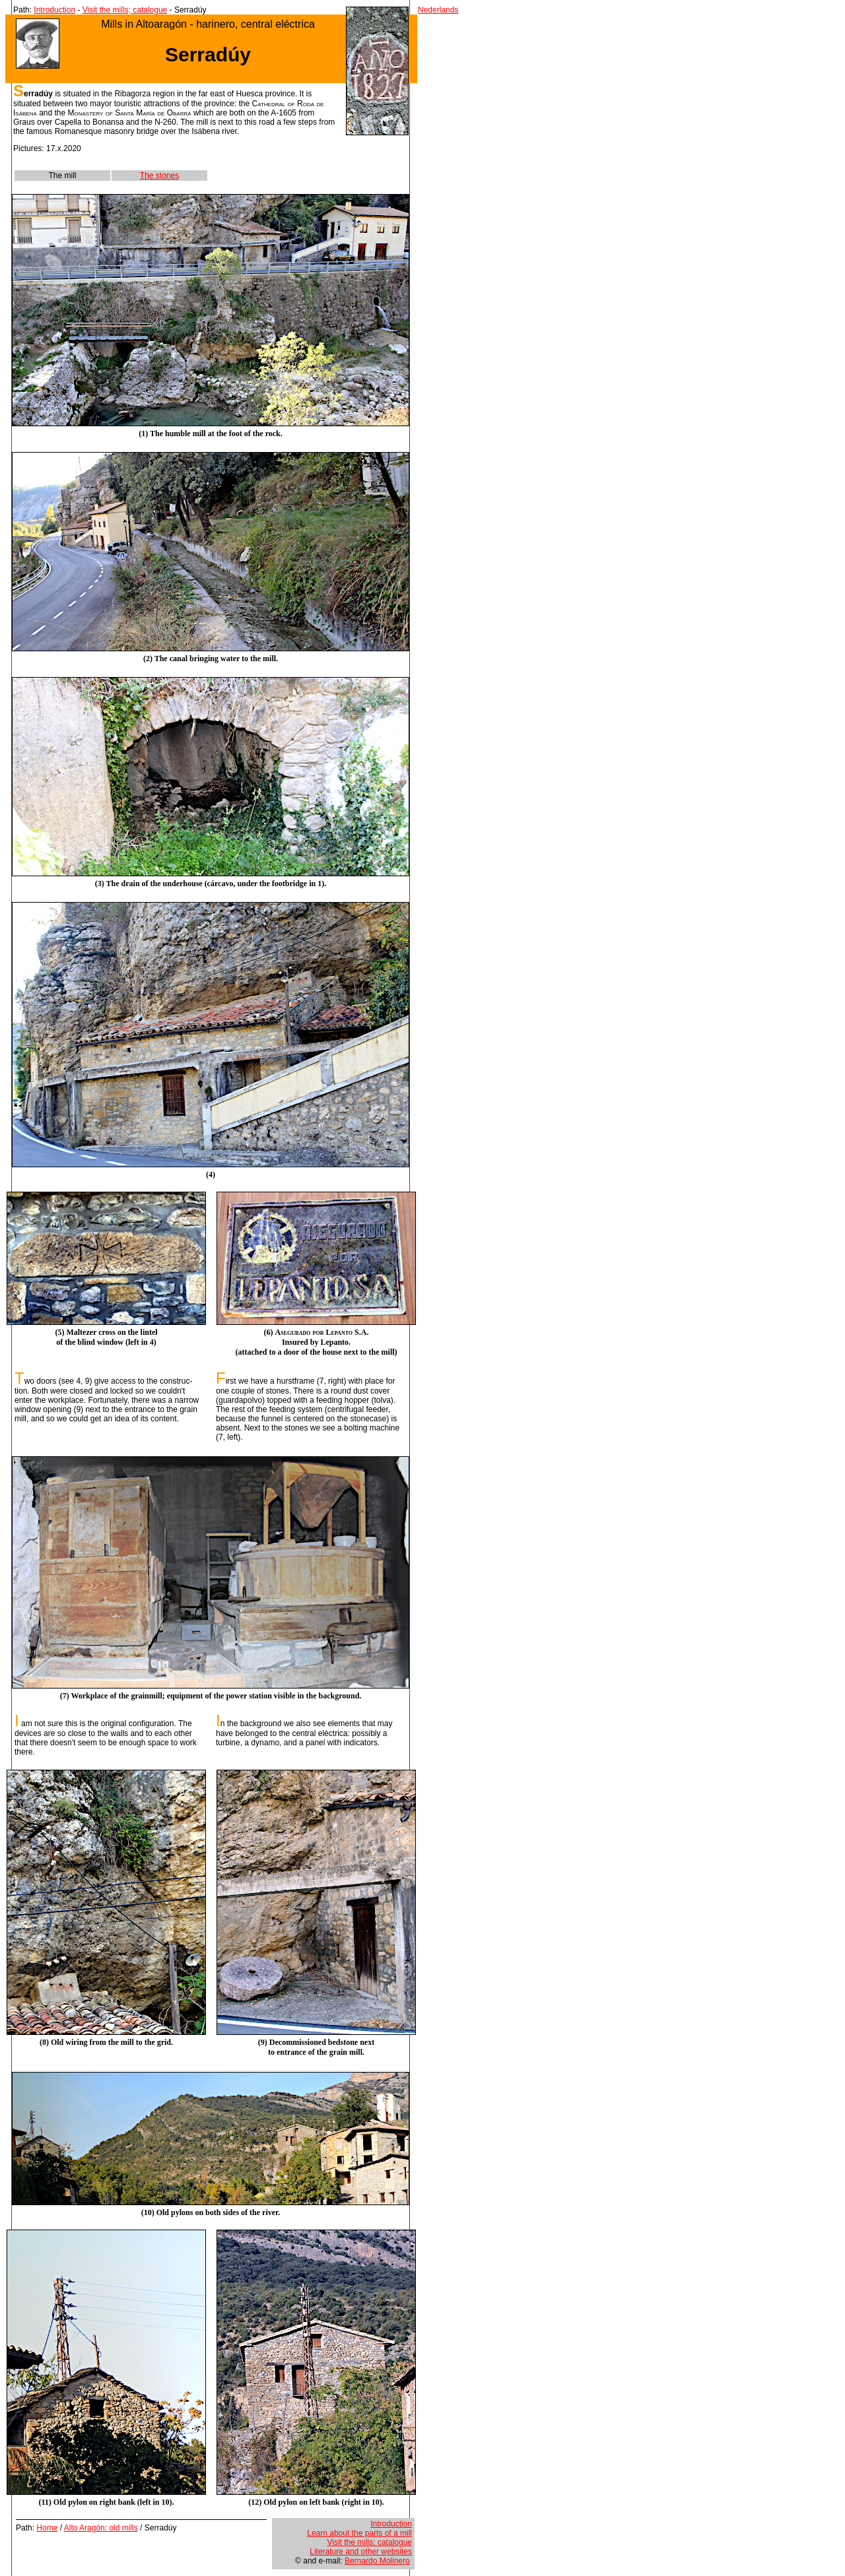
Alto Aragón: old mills (101, 2527)
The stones (159, 175)
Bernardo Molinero (377, 2560)
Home (46, 2527)
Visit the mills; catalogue (125, 10)
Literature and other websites (361, 2551)
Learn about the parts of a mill (359, 2533)
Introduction (54, 10)
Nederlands (438, 10)
